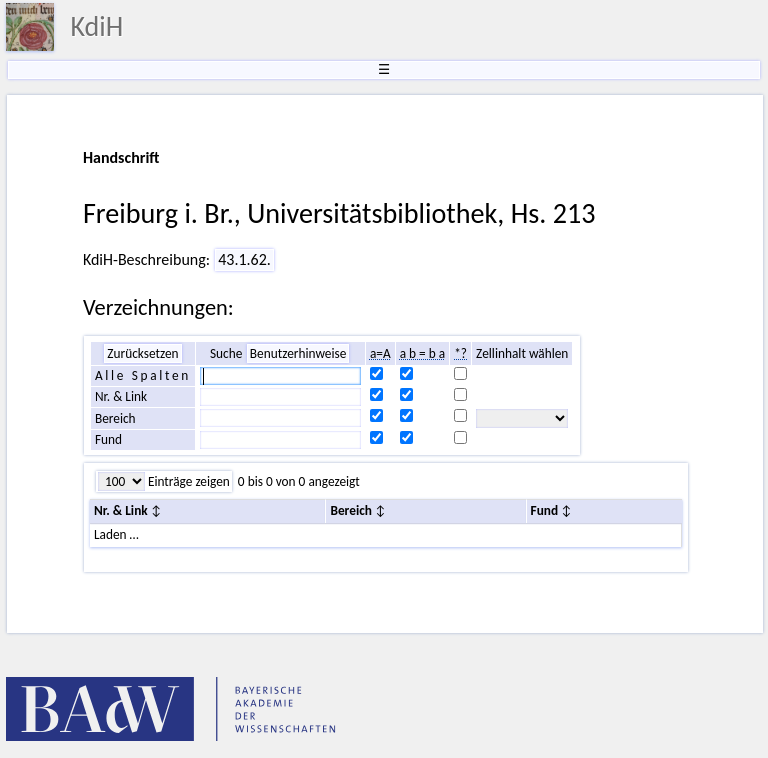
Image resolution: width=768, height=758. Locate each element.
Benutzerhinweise (298, 353)
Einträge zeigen (187, 481)
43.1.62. (244, 259)
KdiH (96, 26)
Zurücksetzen (142, 353)
